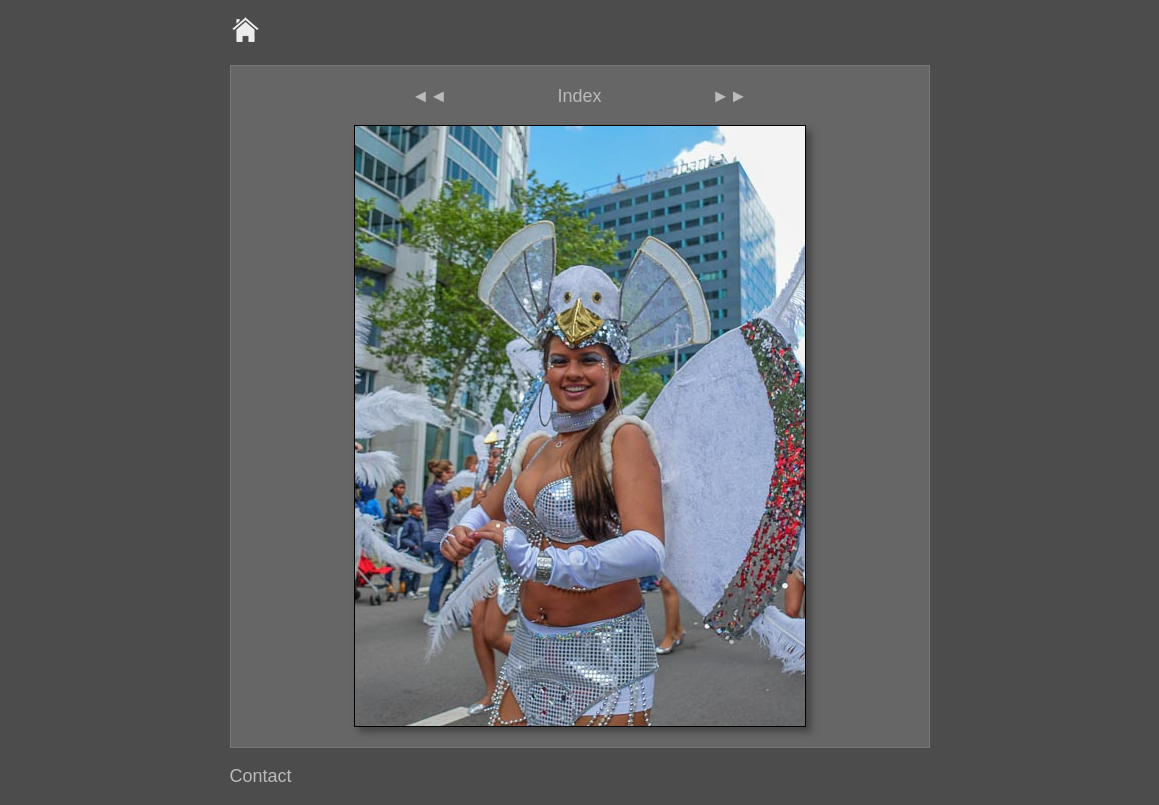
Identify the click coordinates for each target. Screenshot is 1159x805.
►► (730, 96)
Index (579, 96)
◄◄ (430, 96)
